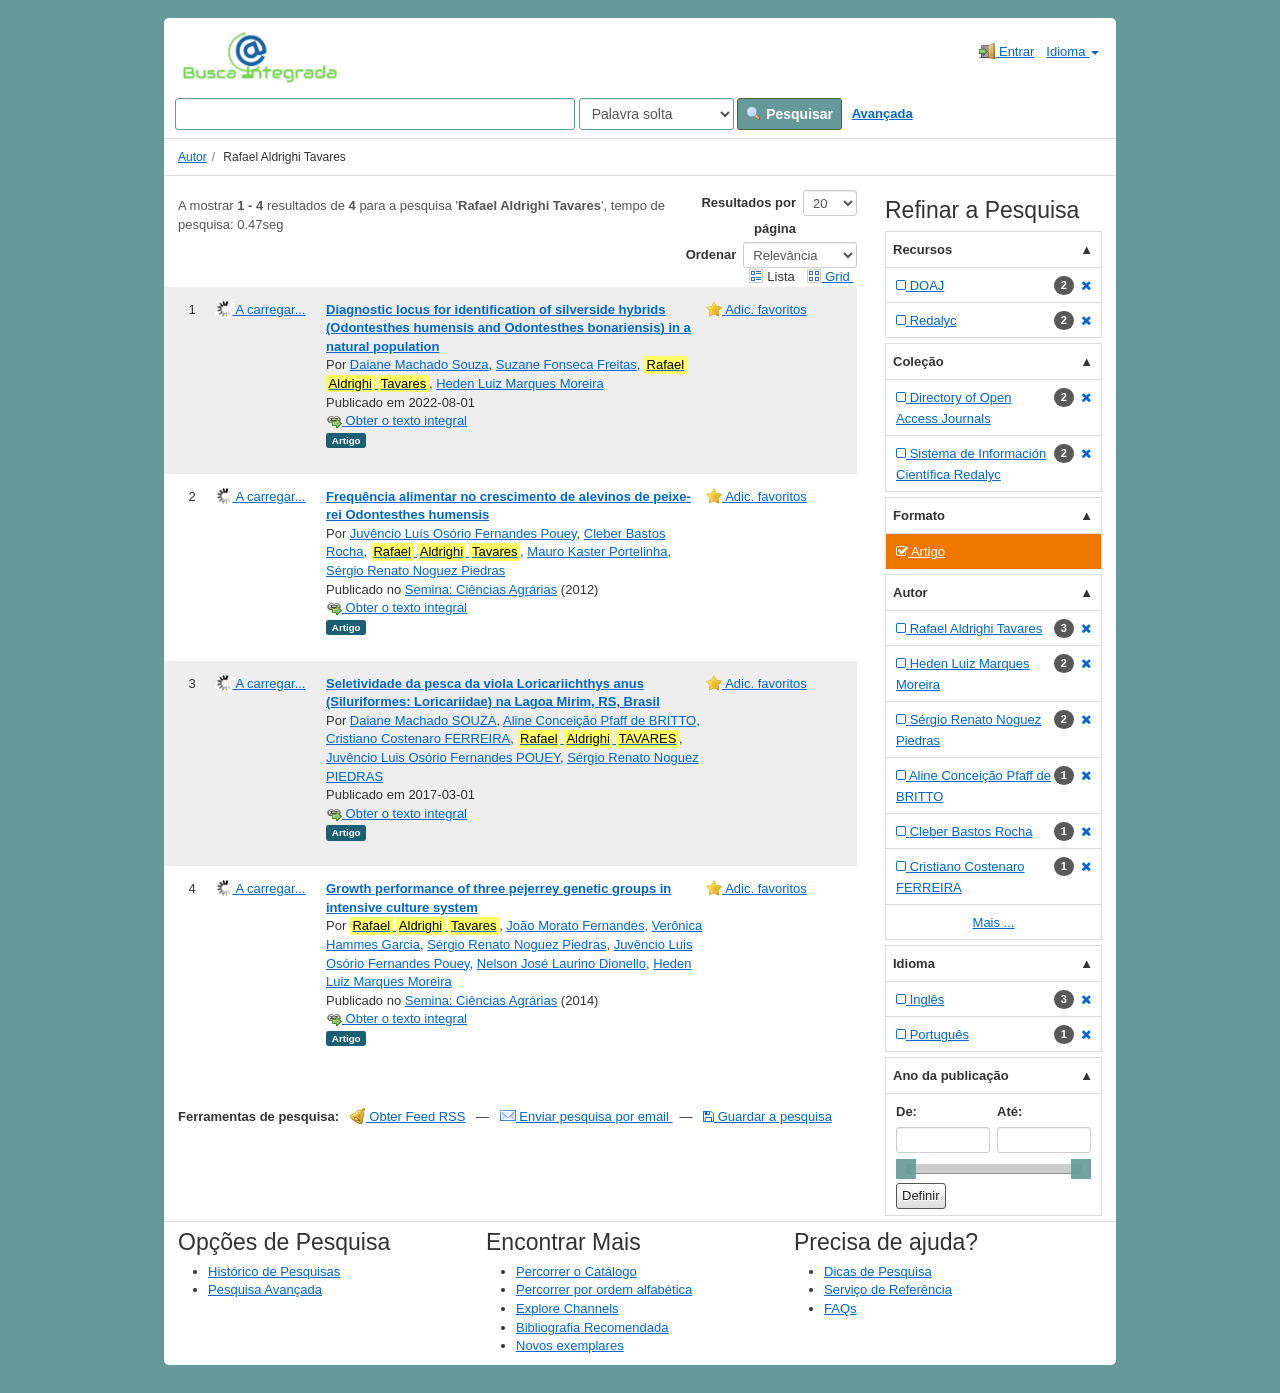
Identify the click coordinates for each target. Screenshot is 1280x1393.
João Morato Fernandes (575, 925)
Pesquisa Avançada (265, 1289)
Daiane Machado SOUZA (423, 720)
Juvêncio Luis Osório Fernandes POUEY (443, 757)
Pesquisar (789, 114)
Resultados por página (748, 215)
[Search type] (656, 114)
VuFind (213, 57)
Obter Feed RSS (408, 1116)
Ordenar (711, 254)
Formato (919, 515)
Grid (830, 276)
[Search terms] (375, 114)
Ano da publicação (951, 1075)
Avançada (882, 113)
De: (906, 1111)
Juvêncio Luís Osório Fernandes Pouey (463, 533)
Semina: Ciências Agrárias (481, 589)
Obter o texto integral (396, 420)
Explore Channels (567, 1308)
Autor (192, 157)
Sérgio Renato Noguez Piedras (415, 570)
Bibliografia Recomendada (592, 1327)
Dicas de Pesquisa (878, 1271)
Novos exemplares (570, 1345)
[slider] (906, 1169)
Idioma (1072, 51)
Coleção (918, 361)
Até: (1009, 1111)
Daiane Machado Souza (419, 364)
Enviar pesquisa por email (586, 1116)
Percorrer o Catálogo (576, 1271)
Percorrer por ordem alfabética (604, 1289)
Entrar (1006, 51)
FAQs (840, 1308)
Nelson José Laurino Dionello (561, 963)
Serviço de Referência (888, 1289)
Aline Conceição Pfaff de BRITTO (599, 720)
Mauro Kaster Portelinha (597, 551)
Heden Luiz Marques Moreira (520, 383)
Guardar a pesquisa (767, 1116)
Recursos (922, 249)
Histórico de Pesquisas (274, 1271)
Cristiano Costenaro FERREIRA (418, 738)
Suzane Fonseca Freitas (566, 364)
